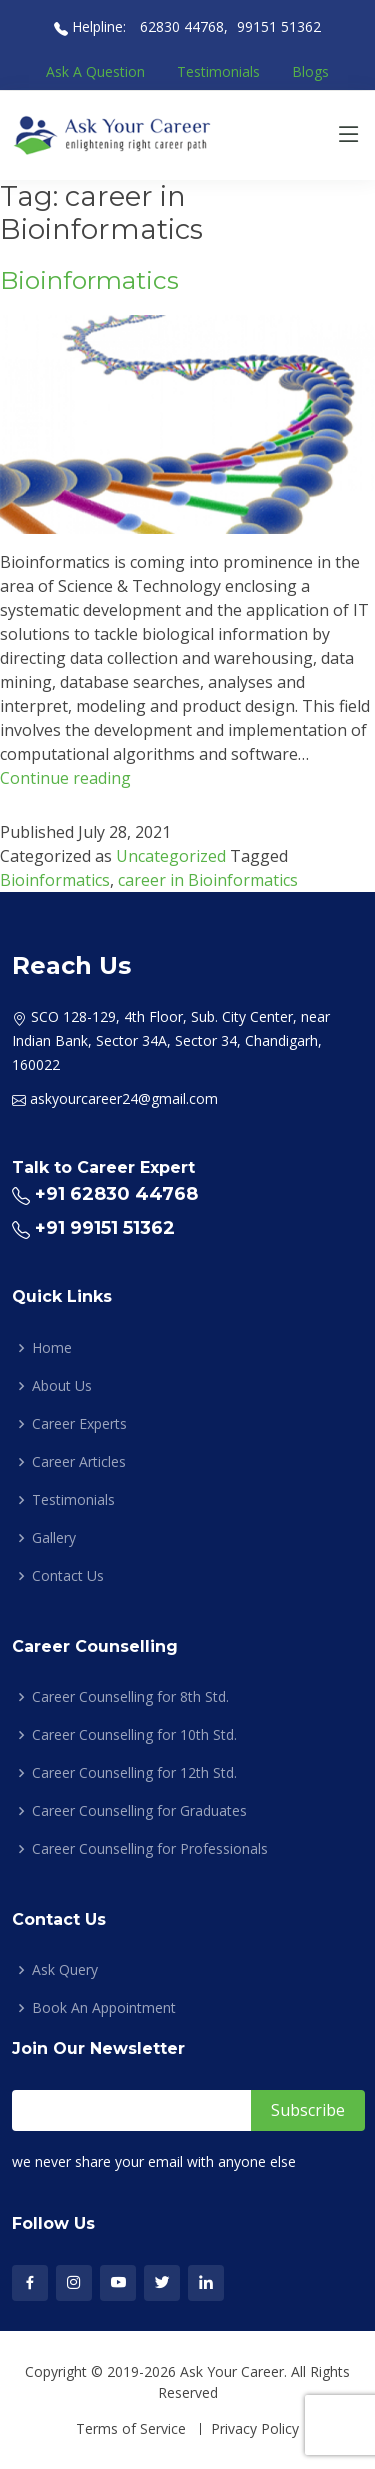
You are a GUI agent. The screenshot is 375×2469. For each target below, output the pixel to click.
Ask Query (65, 1970)
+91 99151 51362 (105, 1228)
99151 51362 (279, 26)
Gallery (54, 1538)
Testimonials (218, 71)
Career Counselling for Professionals (150, 1849)
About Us (62, 1386)
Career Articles (79, 1462)
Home (52, 1348)
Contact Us (68, 1576)
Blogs (310, 71)
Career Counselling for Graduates (139, 1811)
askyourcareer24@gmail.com (124, 1098)
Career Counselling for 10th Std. (134, 1735)
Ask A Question (95, 71)
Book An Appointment (104, 2008)
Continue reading (65, 778)
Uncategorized (171, 856)
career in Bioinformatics (208, 880)
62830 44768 (180, 26)
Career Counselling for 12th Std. (134, 1773)
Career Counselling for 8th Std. (130, 1697)
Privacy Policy (255, 2429)
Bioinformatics (89, 280)
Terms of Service (131, 2429)
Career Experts (79, 1424)
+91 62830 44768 (116, 1194)
